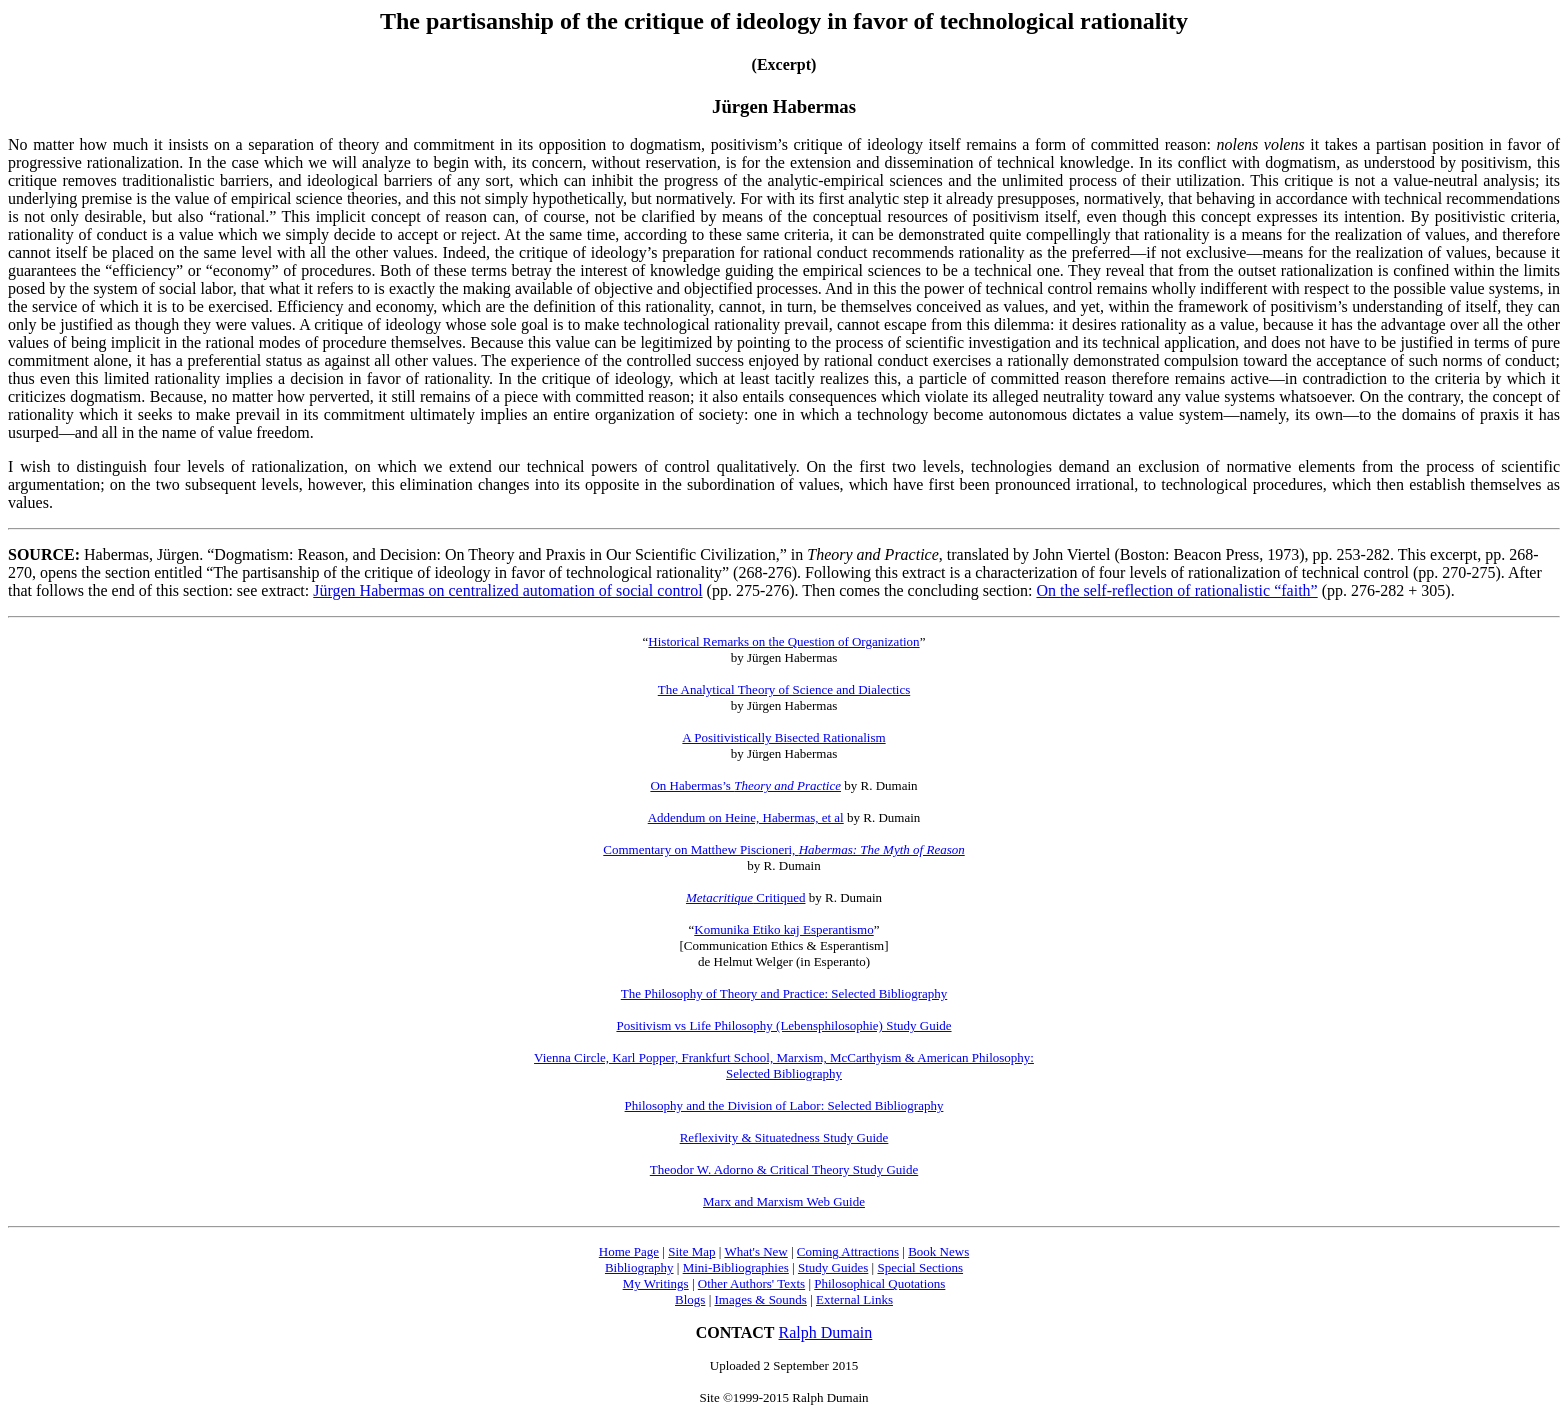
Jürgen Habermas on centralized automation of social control (507, 590)
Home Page (629, 1251)
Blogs (690, 1299)
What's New (755, 1251)
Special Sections (920, 1267)
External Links (854, 1299)
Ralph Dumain (826, 1332)
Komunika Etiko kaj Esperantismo (783, 929)
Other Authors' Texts (751, 1283)
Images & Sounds (760, 1299)
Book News (938, 1251)
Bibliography (639, 1267)
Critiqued (746, 897)
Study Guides (833, 1267)
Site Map (691, 1251)
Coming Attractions (848, 1251)
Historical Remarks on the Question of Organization (783, 641)
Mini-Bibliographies (736, 1267)
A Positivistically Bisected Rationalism (783, 737)
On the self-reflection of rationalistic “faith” (1176, 590)
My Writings (656, 1283)
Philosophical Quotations (879, 1283)
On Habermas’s (745, 785)
